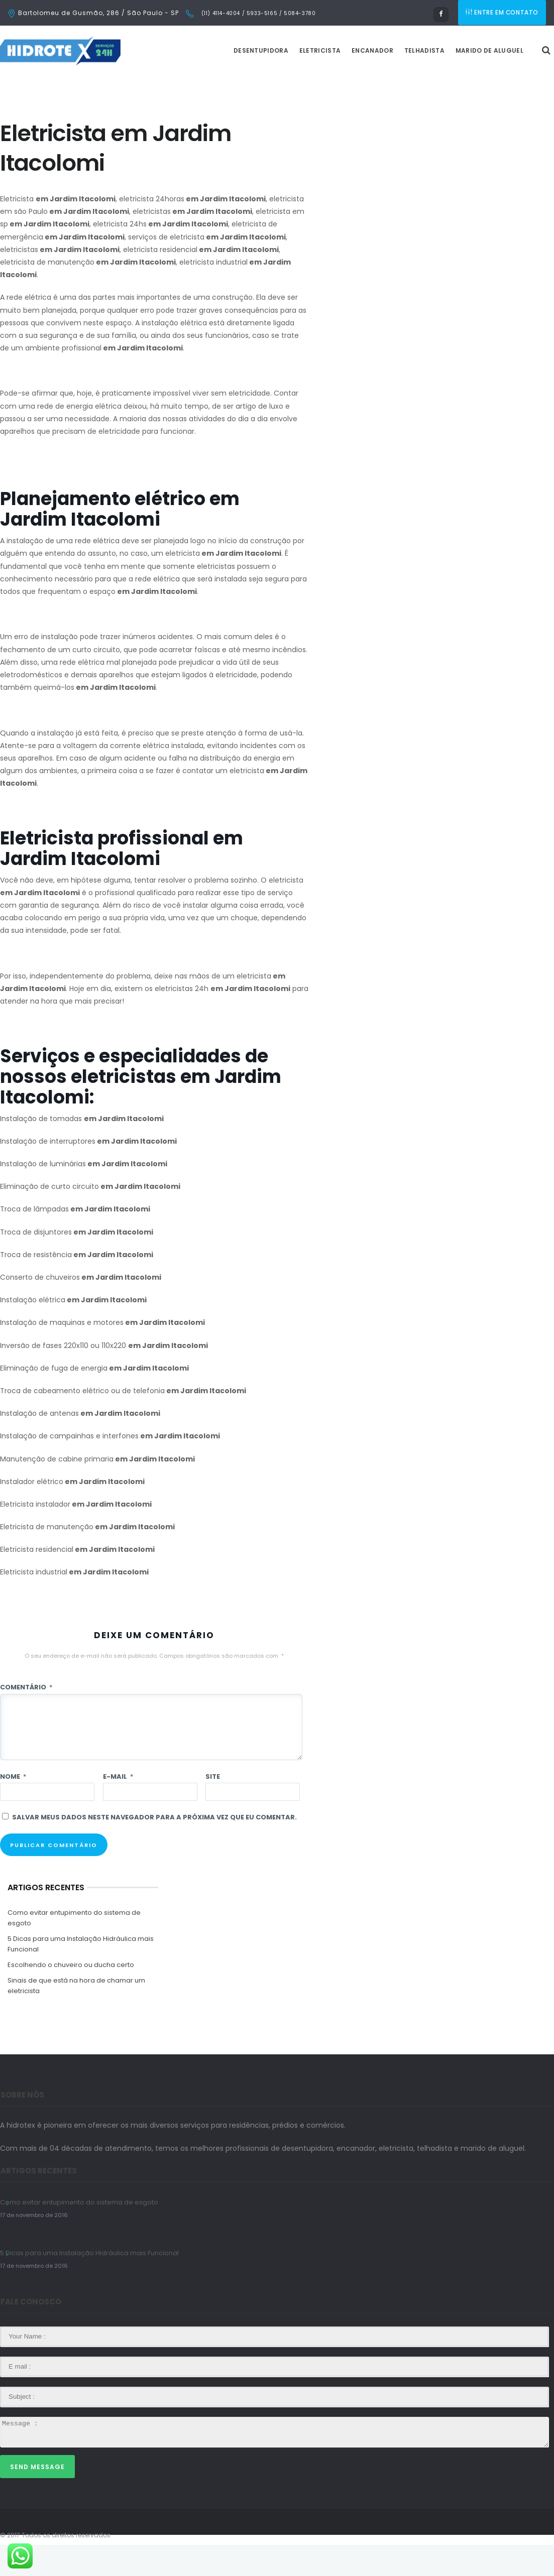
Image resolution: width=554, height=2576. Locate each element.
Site (212, 1807)
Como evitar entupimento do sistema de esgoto (74, 1949)
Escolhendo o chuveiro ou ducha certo (71, 1996)
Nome (13, 1807)
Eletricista (345, 81)
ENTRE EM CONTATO (502, 13)
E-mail (118, 1807)
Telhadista (449, 81)
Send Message (37, 2498)
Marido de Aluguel (514, 81)
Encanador (397, 81)
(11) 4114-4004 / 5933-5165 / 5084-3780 (257, 13)
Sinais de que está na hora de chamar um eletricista (76, 2017)
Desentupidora (286, 81)
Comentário (26, 1718)
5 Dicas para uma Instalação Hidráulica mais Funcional (81, 1975)
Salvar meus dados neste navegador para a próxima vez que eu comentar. (154, 1848)
